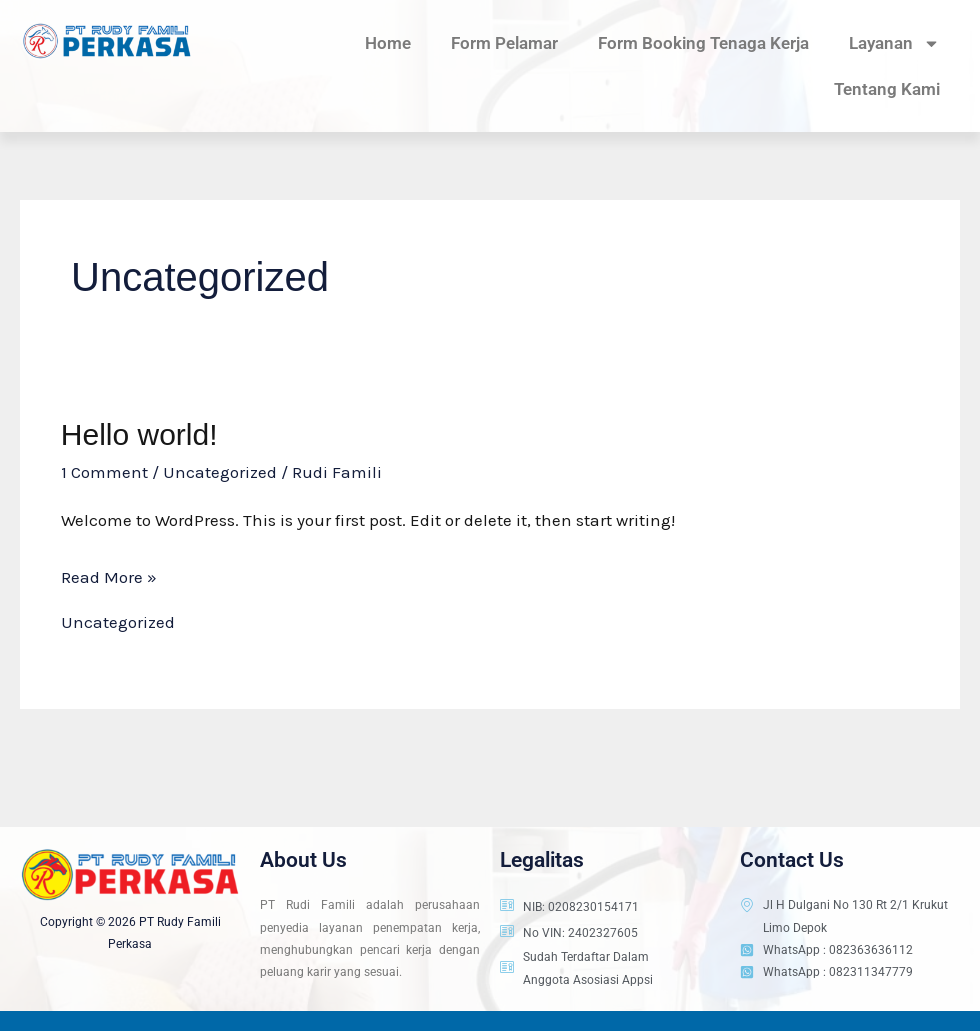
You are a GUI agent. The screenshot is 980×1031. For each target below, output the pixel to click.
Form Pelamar (504, 43)
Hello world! (139, 434)
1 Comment (104, 472)
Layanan (894, 43)
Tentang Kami (887, 89)
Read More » (109, 574)
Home (388, 43)
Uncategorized (220, 472)
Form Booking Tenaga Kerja (703, 43)
